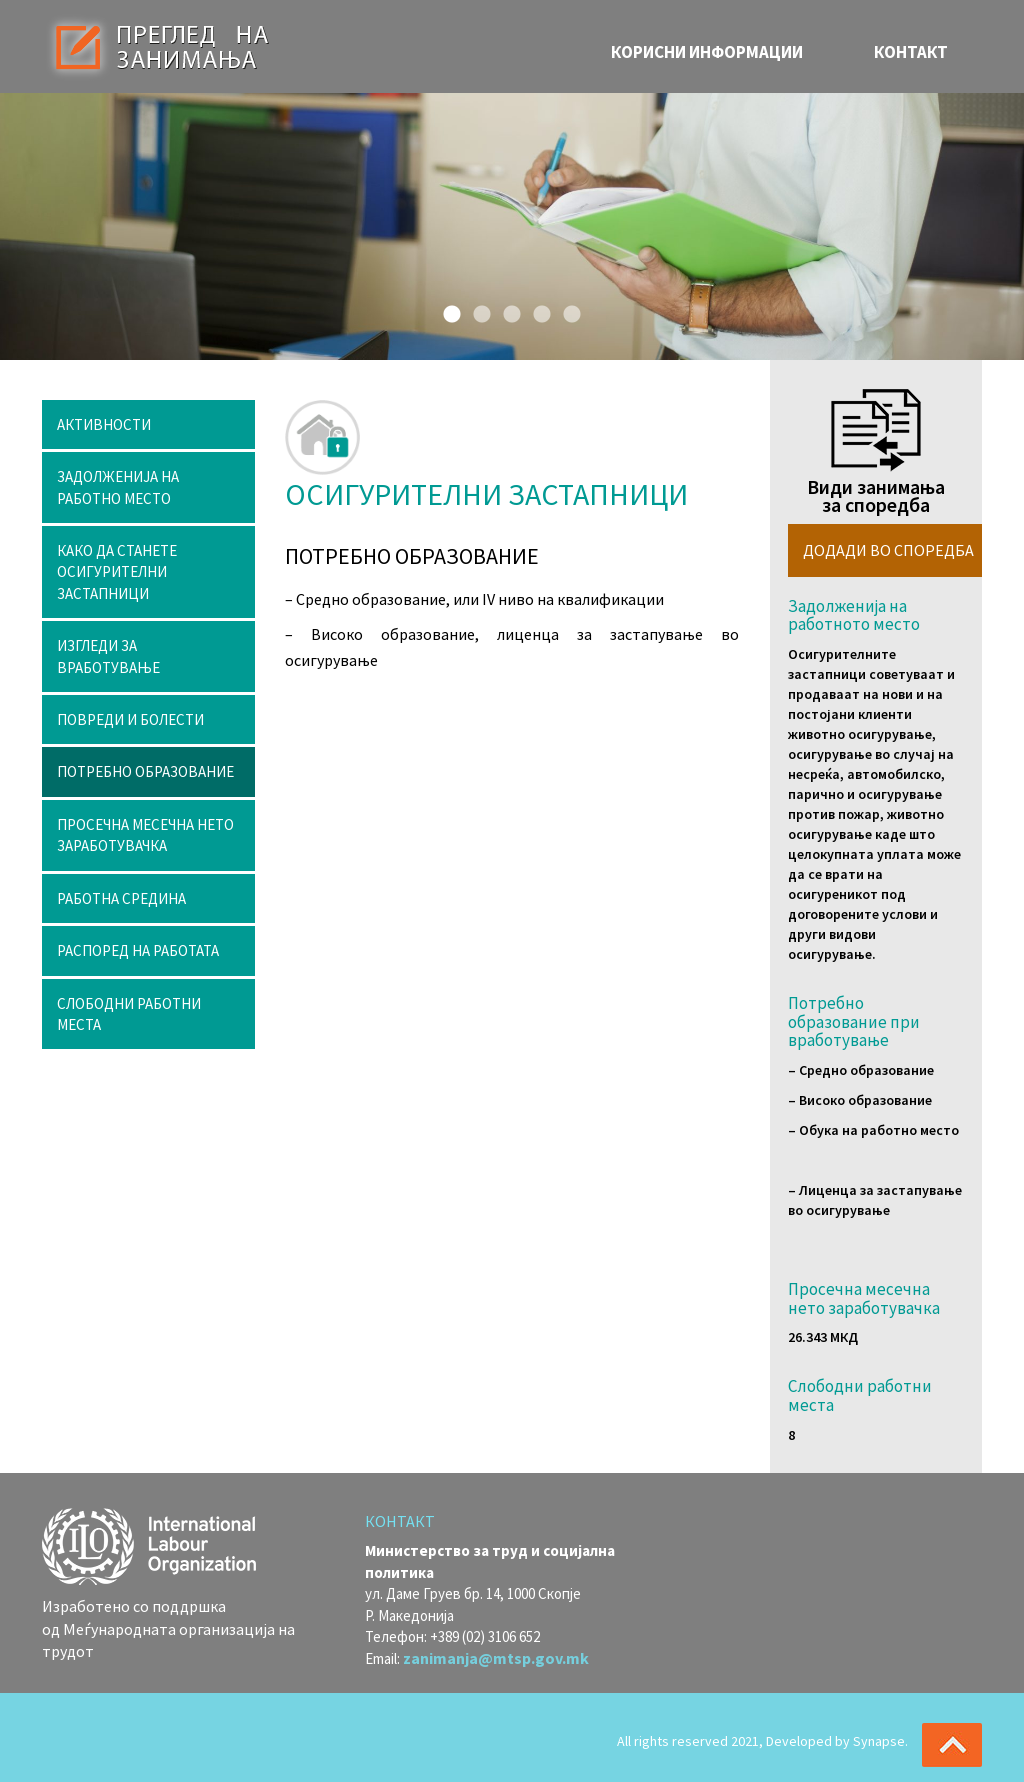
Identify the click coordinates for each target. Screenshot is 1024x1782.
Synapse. (880, 1741)
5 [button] (567, 310)
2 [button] (477, 310)
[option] (512, 226)
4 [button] (537, 310)
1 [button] (447, 310)
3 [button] (507, 310)
